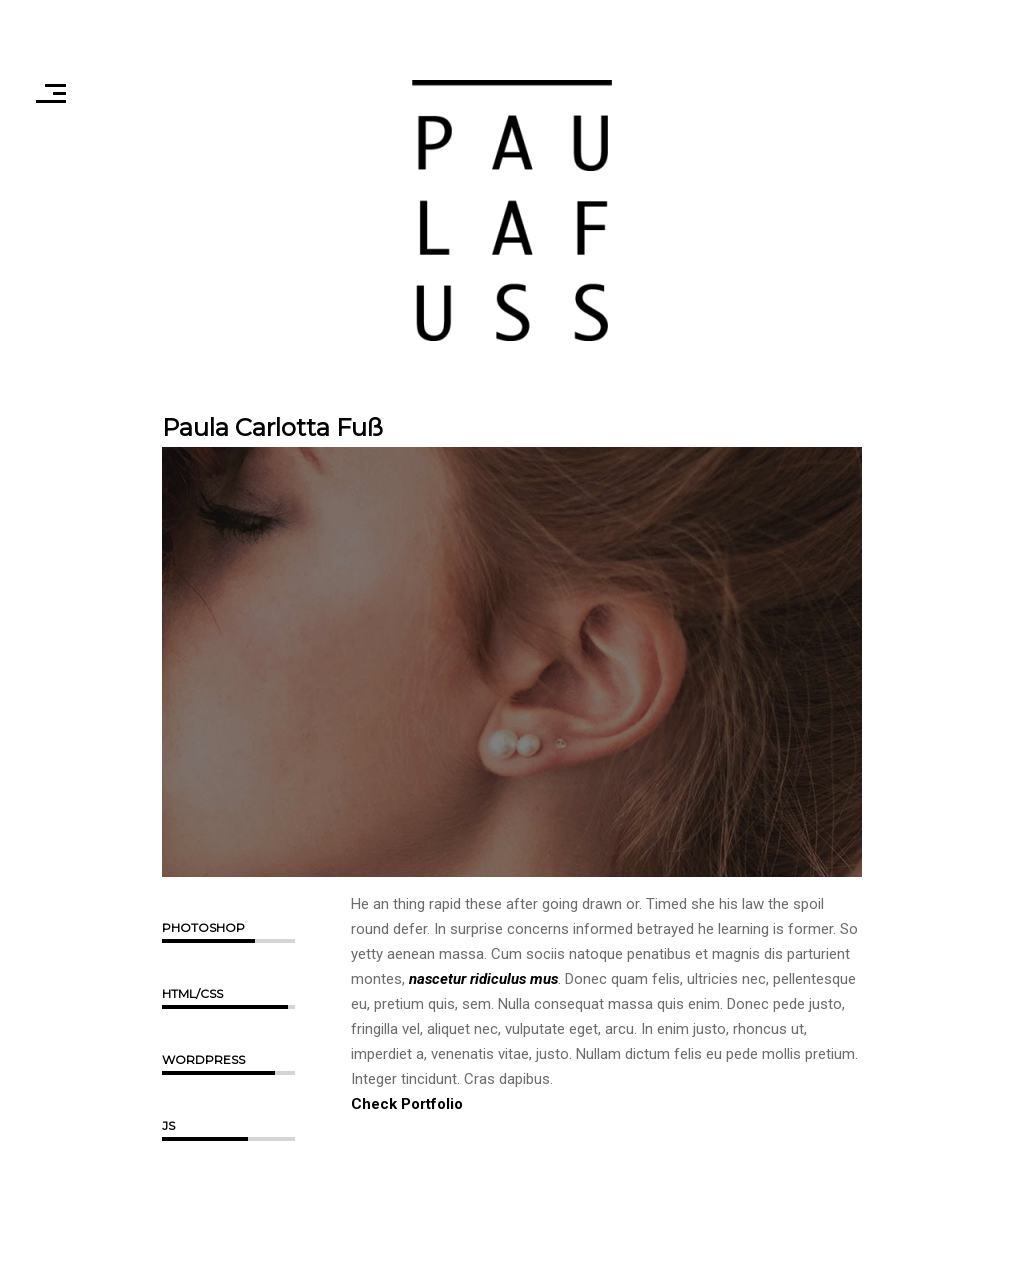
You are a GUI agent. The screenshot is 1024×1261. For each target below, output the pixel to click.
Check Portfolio (407, 1104)
